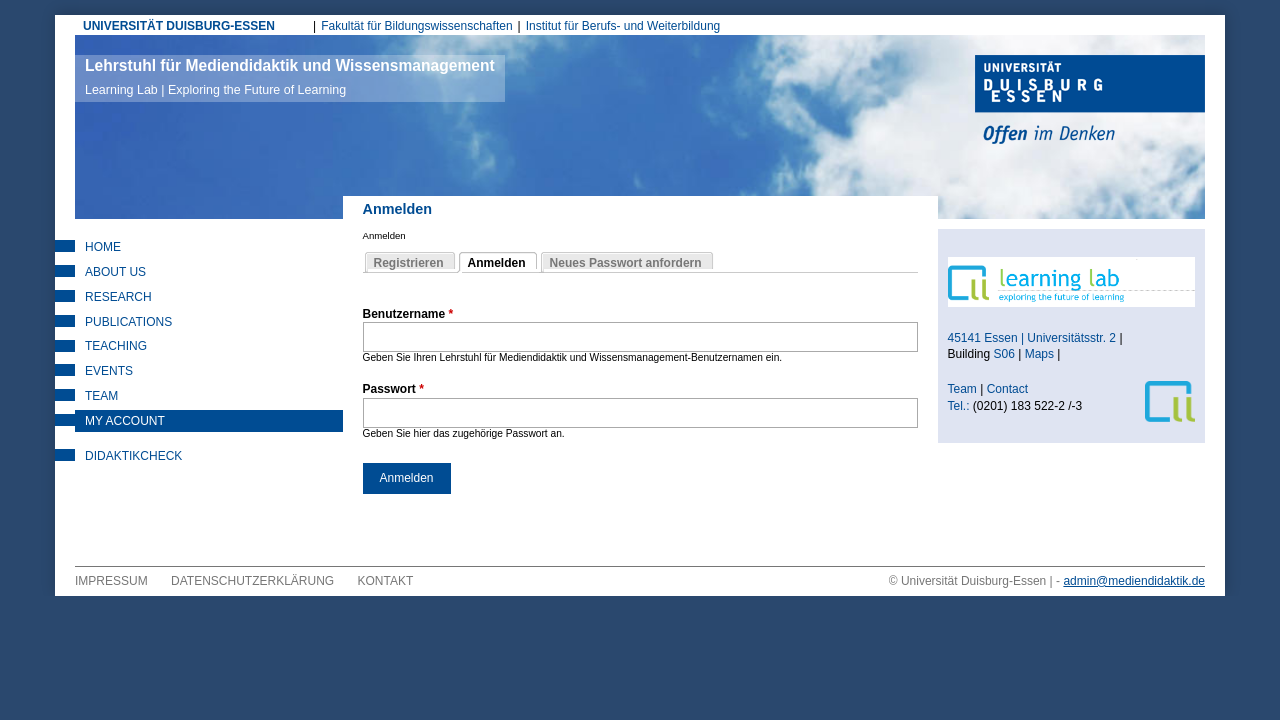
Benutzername (408, 314)
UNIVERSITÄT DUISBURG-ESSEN (179, 26)
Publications (128, 322)
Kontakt (386, 581)
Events (109, 371)
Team (101, 396)
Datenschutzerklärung (252, 581)
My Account (125, 421)
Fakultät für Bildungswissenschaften (416, 26)
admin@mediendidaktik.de (1134, 581)
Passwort (393, 389)
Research (118, 297)
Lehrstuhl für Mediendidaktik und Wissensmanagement (290, 77)
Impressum (111, 581)
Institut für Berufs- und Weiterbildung (623, 26)
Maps (1039, 354)
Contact (1009, 389)
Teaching (116, 346)
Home (103, 247)
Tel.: (959, 406)
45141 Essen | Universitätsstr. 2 (1032, 338)
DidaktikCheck (133, 456)
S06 (1004, 354)
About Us (115, 272)
